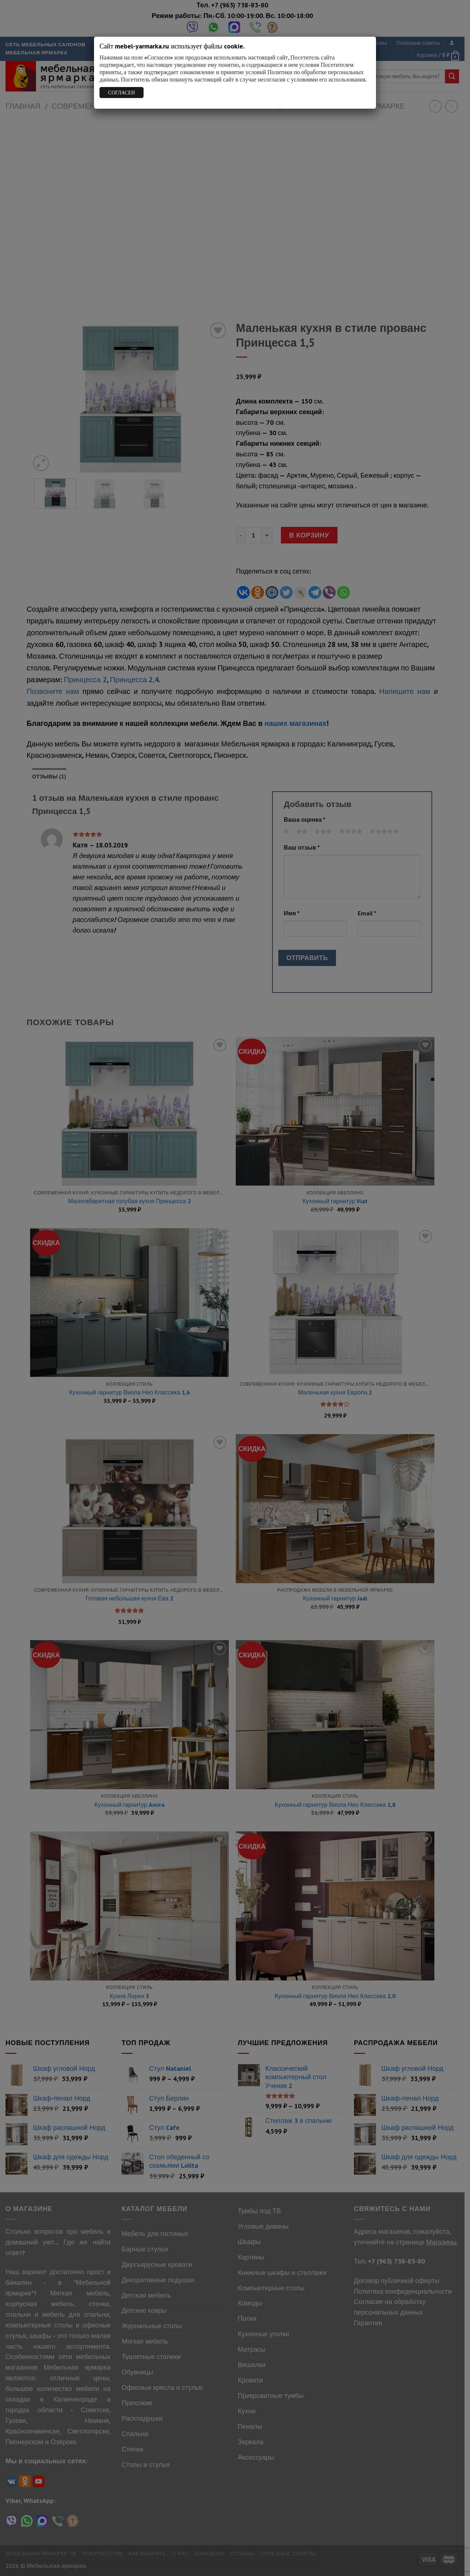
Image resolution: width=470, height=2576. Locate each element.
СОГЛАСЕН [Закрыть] (121, 92)
